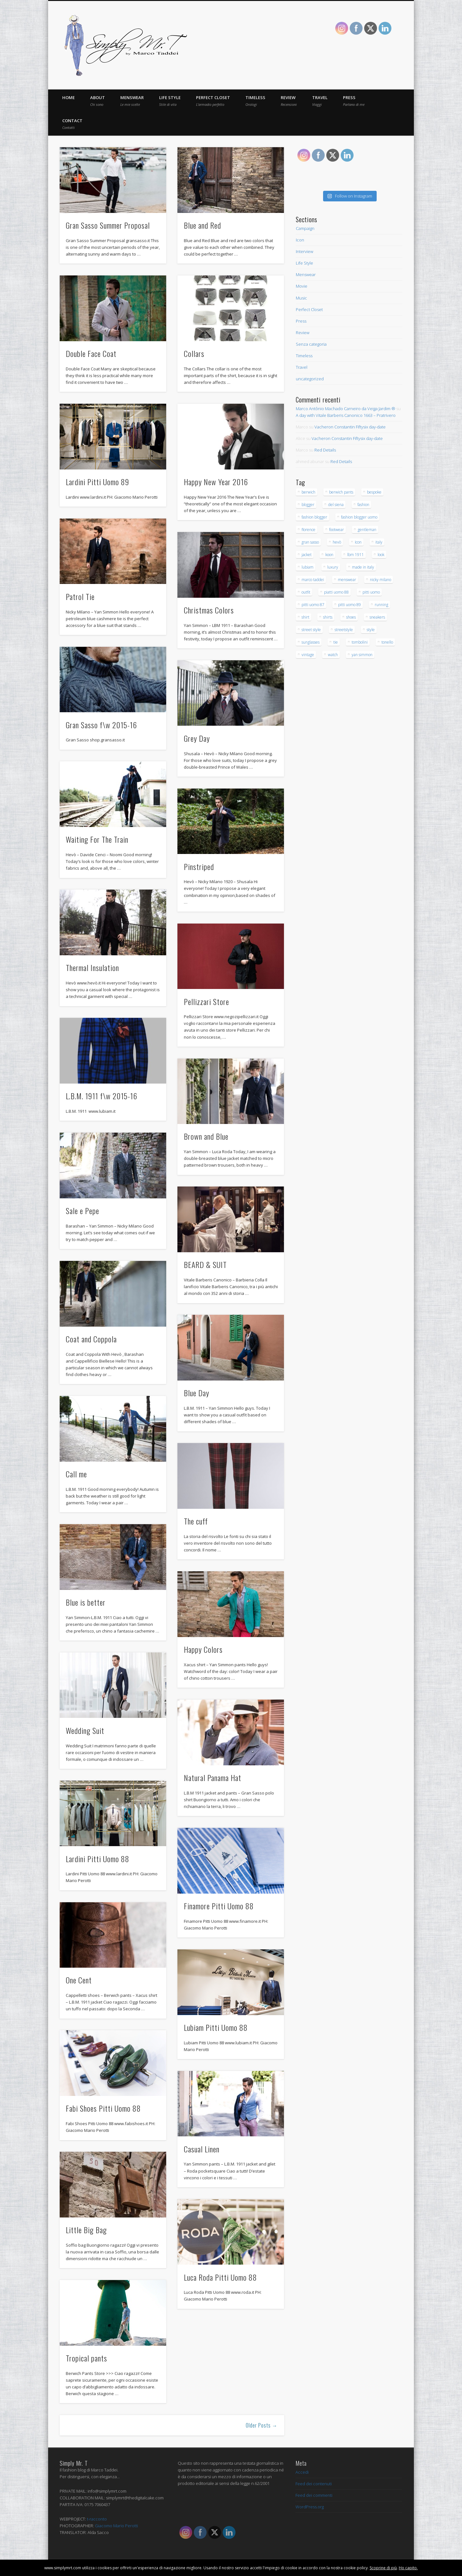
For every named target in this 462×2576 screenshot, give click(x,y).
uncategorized (310, 379)
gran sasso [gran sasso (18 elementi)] (310, 542)
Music (301, 298)
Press (353, 101)
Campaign (305, 228)
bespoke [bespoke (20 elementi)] (374, 492)
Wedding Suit (85, 1730)
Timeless (255, 101)
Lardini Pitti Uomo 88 (97, 1858)
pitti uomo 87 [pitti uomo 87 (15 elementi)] (313, 604)
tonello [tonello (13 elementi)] (387, 642)
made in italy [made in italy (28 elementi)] (363, 567)
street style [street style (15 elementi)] (311, 629)
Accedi (302, 2472)
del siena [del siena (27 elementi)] (336, 504)
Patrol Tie (80, 596)
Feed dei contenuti (313, 2484)
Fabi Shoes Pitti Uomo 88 (103, 2108)
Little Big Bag (86, 2229)
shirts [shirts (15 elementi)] (327, 617)
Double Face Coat (91, 353)
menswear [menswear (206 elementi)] (347, 579)
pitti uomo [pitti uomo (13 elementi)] (371, 592)
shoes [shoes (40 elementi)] (351, 617)
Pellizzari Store (206, 1001)
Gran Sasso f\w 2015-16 (101, 725)
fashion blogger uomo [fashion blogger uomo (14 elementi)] (359, 517)
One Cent (79, 1980)
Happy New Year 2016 (216, 481)
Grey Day (197, 738)
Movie (301, 286)
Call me (76, 1474)
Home (68, 97)
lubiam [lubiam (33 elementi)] (307, 567)
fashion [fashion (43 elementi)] (363, 504)
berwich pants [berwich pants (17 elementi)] (341, 492)
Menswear (132, 101)
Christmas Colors (209, 610)
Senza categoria (311, 344)
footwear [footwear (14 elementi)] (336, 529)
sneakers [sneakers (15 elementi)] (377, 617)
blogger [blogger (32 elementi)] (308, 504)
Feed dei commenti (313, 2495)
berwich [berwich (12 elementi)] (308, 492)
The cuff (196, 1521)
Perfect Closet (213, 101)
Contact (72, 124)
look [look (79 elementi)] (381, 554)
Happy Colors (203, 1649)
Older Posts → (262, 2425)
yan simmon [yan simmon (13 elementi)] (362, 654)
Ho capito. (408, 2568)
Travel (320, 101)
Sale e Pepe (82, 1210)
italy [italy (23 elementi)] (378, 542)
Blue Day (196, 1392)
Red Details (325, 450)
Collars (194, 353)
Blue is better (86, 1602)
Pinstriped (199, 866)
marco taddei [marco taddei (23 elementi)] (313, 579)
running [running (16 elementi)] (381, 604)
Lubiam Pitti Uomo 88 (216, 2027)
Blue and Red (202, 225)
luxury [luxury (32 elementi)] (332, 567)
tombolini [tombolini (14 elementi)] (360, 642)
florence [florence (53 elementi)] (308, 529)
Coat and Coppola (91, 1339)
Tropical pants (86, 2358)
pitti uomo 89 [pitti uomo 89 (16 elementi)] (349, 604)
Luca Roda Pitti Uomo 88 (220, 2277)
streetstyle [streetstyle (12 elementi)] (344, 629)
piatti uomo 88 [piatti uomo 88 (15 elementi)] (336, 592)
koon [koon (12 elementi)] (329, 554)
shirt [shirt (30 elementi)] (305, 617)
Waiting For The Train (97, 839)
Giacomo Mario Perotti (116, 2526)
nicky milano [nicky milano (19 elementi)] (380, 579)
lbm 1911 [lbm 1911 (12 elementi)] (355, 554)
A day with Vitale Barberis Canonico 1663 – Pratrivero (346, 415)
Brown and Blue (206, 1136)
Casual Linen (201, 2149)
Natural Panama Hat (212, 1777)
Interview (304, 251)
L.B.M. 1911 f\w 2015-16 (101, 1096)
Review (289, 101)
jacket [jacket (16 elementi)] (307, 554)
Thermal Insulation (92, 967)
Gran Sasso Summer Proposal (108, 225)
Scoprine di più (383, 2568)
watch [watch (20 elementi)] (333, 654)
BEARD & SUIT (205, 1264)
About (97, 101)
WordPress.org (309, 2507)
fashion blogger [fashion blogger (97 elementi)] (314, 517)
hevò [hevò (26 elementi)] (337, 542)
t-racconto (97, 2519)
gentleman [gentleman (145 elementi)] (367, 529)
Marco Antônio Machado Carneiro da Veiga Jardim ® (345, 408)
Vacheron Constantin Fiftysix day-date (350, 427)
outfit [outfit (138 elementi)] (306, 592)
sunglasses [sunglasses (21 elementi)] (311, 642)
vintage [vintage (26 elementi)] (308, 654)
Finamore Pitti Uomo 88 (219, 1906)
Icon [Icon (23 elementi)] (358, 542)
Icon (300, 240)
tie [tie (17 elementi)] (335, 642)
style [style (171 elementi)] (371, 629)
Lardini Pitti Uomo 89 (97, 481)
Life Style (170, 101)
